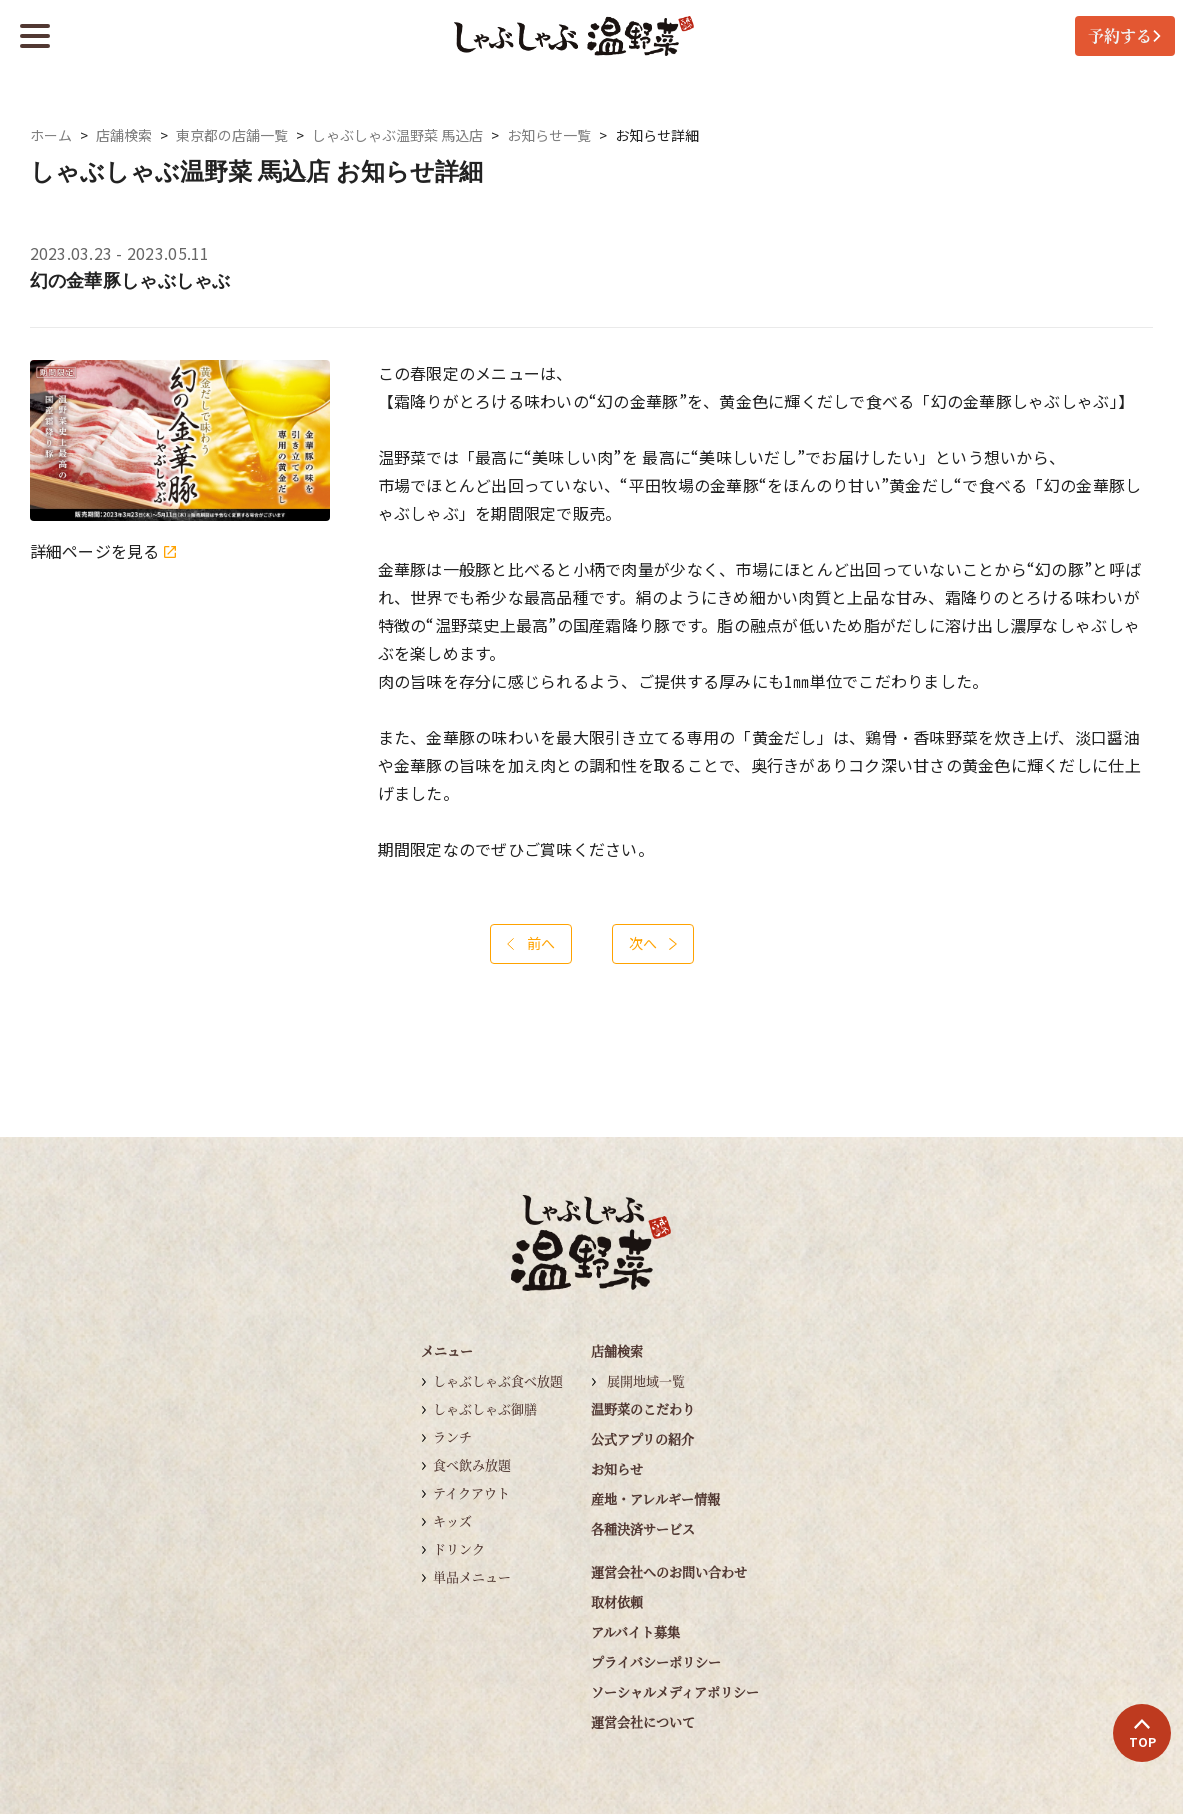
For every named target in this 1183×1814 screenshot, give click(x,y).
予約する (1125, 35)
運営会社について (643, 1721)
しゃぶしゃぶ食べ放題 (498, 1380)
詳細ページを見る (103, 551)
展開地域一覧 (646, 1380)
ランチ (452, 1436)
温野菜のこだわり (643, 1408)
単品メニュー (472, 1576)
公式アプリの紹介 (642, 1438)
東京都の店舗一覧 (232, 135)
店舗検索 (124, 135)
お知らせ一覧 (549, 135)
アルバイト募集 (635, 1631)
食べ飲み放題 (472, 1464)
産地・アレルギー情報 (655, 1498)
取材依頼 (617, 1601)
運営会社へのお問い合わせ (669, 1571)
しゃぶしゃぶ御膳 (485, 1408)
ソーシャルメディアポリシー (675, 1691)
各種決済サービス (643, 1528)
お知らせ (617, 1468)
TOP (1142, 1734)
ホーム (51, 135)
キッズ (452, 1520)
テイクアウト (471, 1492)
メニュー (447, 1350)
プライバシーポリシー (656, 1661)
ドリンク (459, 1548)
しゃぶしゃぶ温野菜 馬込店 (397, 135)
